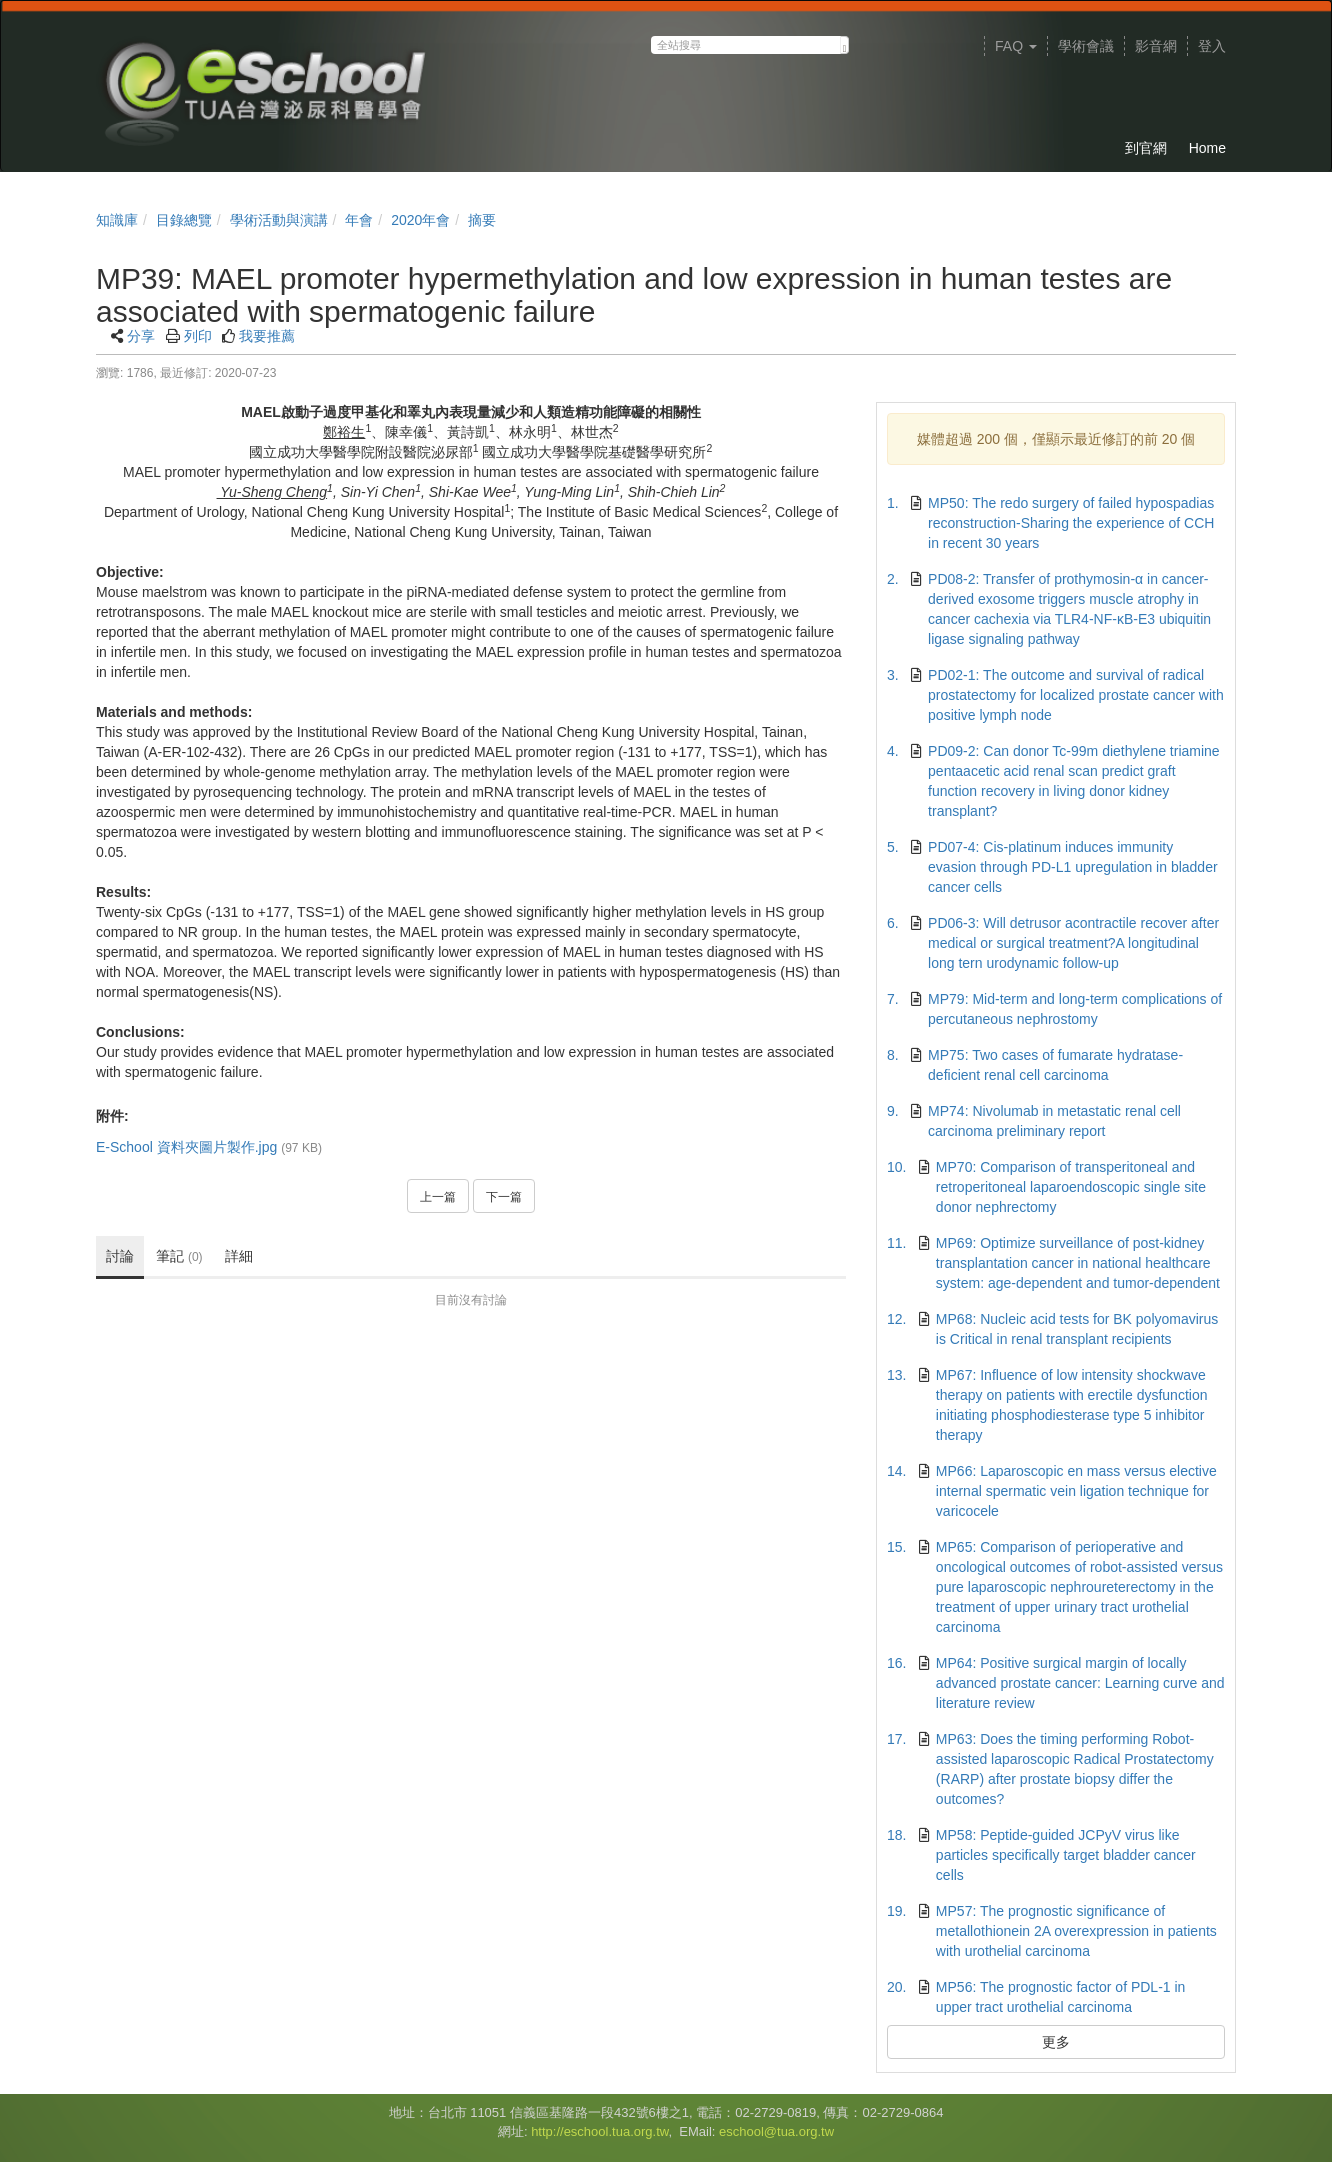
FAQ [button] (1016, 46)
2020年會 (420, 220)
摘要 (482, 220)
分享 (141, 336)
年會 (359, 220)
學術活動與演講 (279, 220)
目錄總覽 (184, 220)
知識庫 (117, 220)
